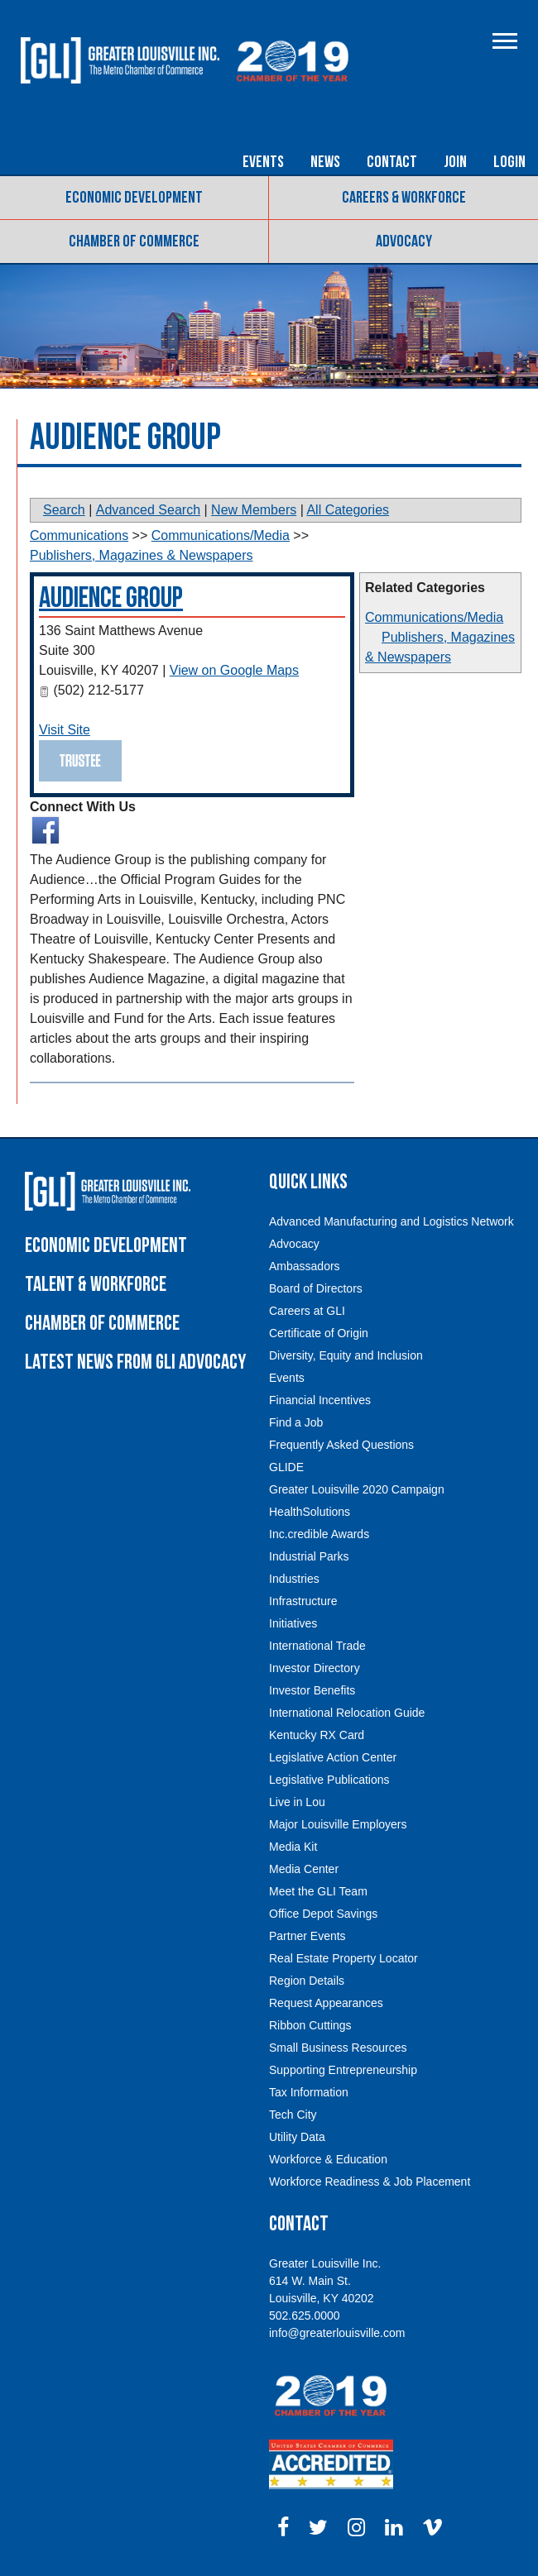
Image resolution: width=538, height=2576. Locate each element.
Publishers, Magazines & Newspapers (141, 555)
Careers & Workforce (404, 198)
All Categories (347, 510)
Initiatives (293, 1623)
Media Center (304, 1869)
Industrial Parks (308, 1556)
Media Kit (293, 1846)
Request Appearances (326, 2003)
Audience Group (111, 598)
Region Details (306, 1980)
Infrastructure (303, 1601)
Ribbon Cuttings (310, 2025)
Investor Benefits (312, 1690)
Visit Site (64, 730)
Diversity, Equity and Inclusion (346, 1355)
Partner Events (307, 1936)
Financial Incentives (320, 1400)
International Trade (317, 1645)
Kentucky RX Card (316, 1735)
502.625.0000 (304, 2315)
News (325, 162)
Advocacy (404, 241)
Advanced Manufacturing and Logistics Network (391, 1221)
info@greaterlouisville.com (337, 2332)
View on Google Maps (234, 670)
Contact (392, 162)
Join (455, 162)
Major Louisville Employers (338, 1824)
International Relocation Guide (347, 1712)
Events (263, 162)
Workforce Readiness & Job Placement (369, 2181)
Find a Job (296, 1422)
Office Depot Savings (323, 1913)
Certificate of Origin (318, 1333)
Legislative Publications (329, 1779)
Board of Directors (316, 1288)
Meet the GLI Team (318, 1891)
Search (64, 510)
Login (509, 162)
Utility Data (297, 2136)
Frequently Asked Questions (341, 1444)
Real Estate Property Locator (343, 1958)
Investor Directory (314, 1668)
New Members (253, 510)
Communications (79, 535)
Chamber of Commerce (134, 241)
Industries (294, 1578)
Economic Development (134, 198)
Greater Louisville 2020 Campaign (356, 1489)
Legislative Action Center (332, 1757)
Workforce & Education (328, 2159)
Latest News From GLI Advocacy (135, 1362)
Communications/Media (434, 617)
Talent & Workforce (95, 1285)
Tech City (293, 2114)
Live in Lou (297, 1802)
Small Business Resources (338, 2047)
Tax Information (308, 2092)
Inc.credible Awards (319, 1534)
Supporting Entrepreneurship (343, 2070)
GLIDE (286, 1467)
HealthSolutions (309, 1511)
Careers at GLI (307, 1310)
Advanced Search (148, 510)
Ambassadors (304, 1266)
